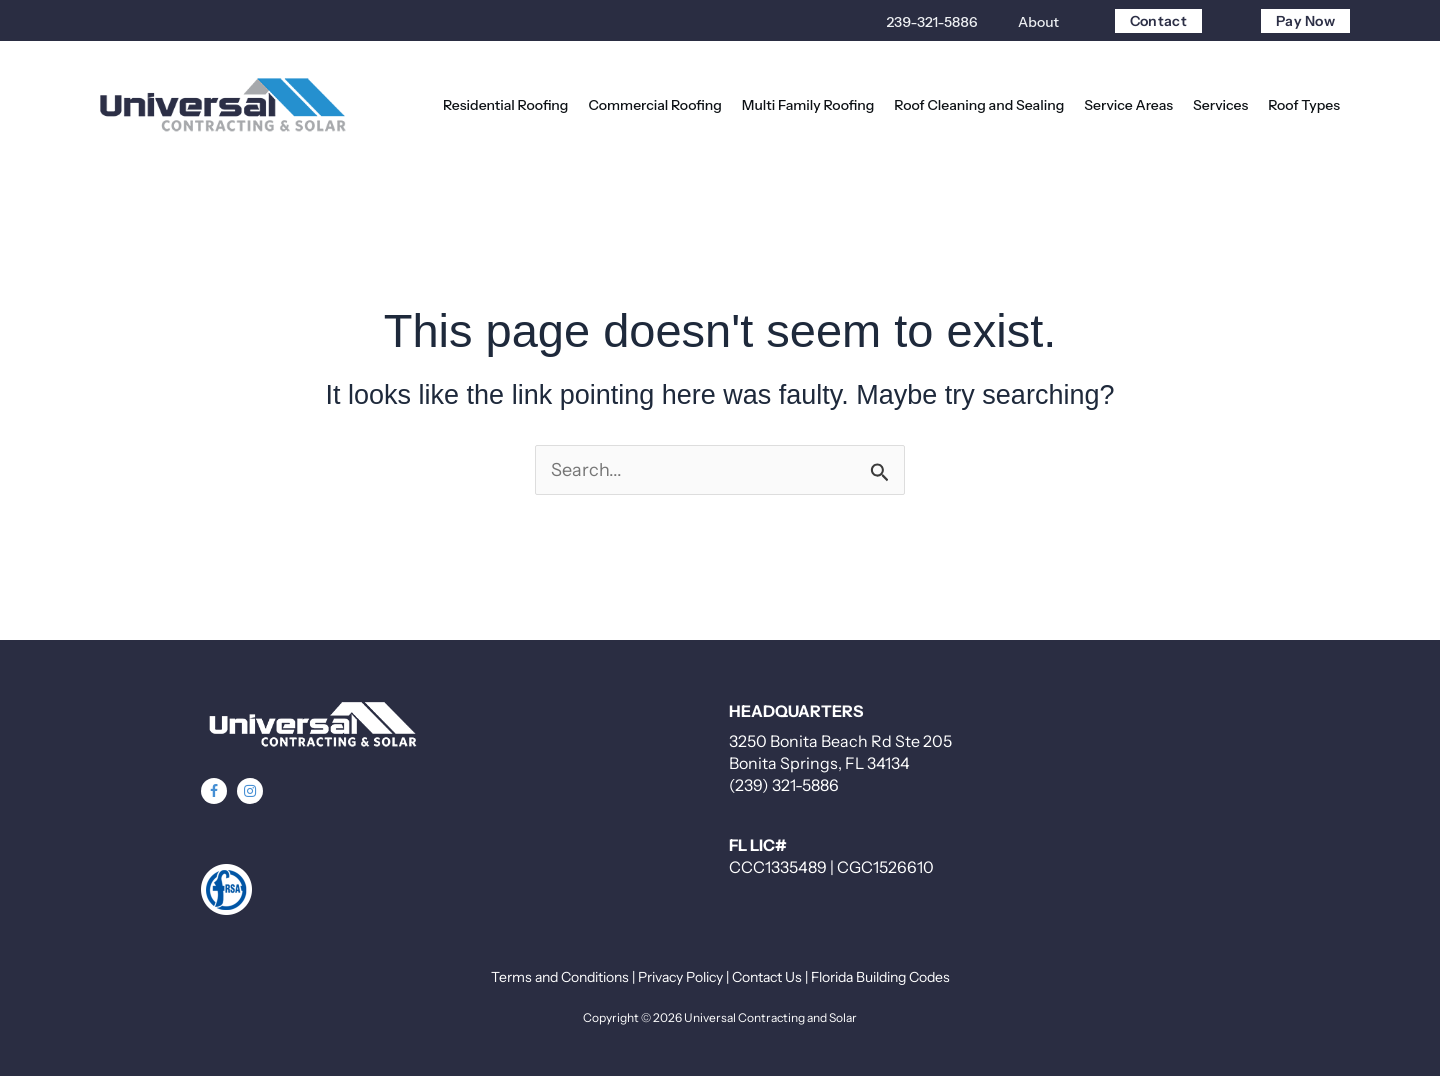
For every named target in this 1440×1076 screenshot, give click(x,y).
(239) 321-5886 (784, 785)
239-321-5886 (931, 22)
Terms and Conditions (560, 977)
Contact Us (767, 977)
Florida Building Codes (880, 977)
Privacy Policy (680, 977)
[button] (214, 791)
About (1038, 22)
